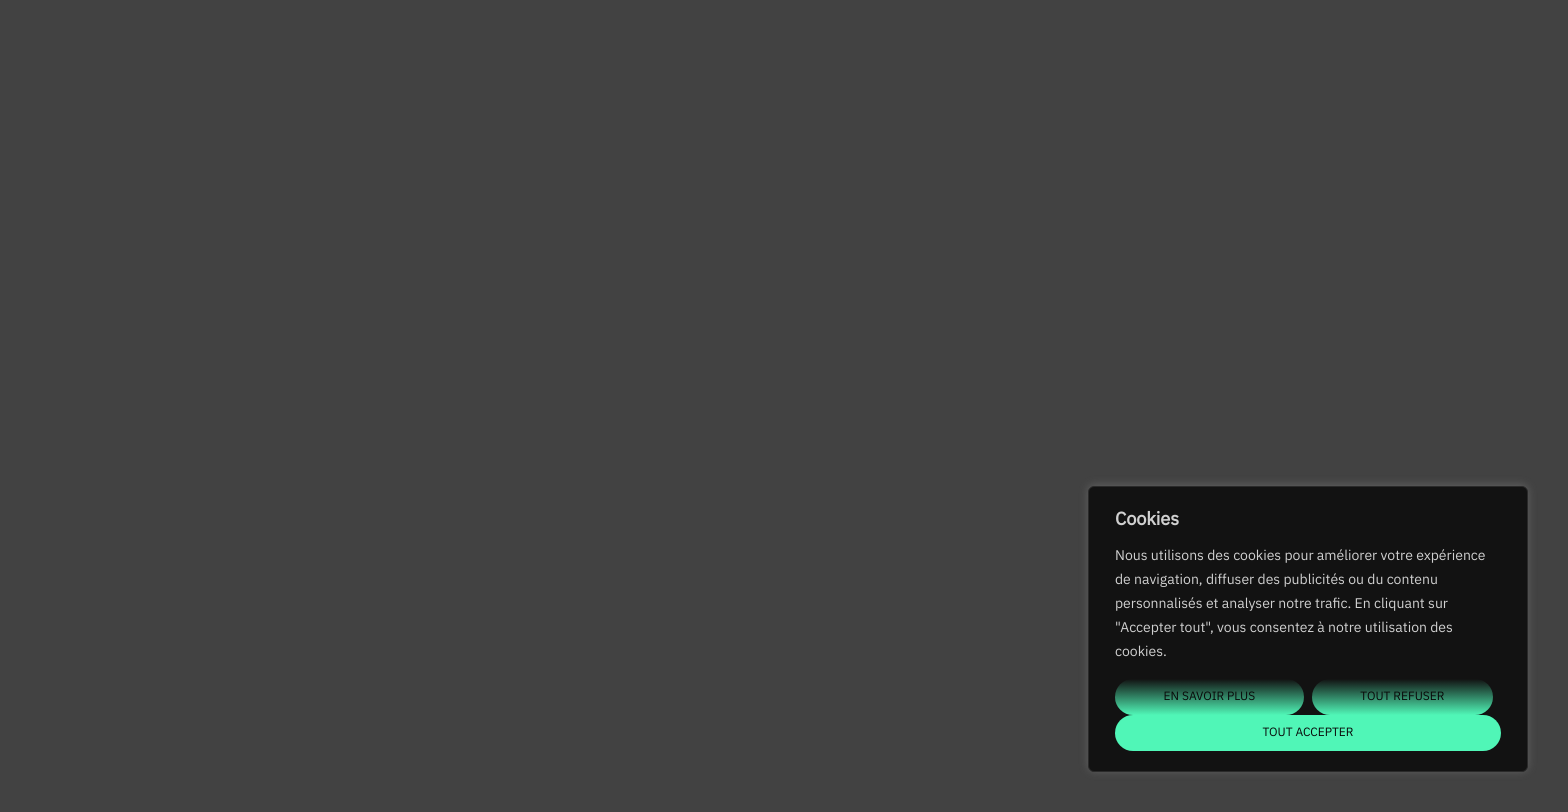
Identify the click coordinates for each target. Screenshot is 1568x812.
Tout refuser (1402, 696)
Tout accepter (1307, 732)
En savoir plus (1210, 696)
